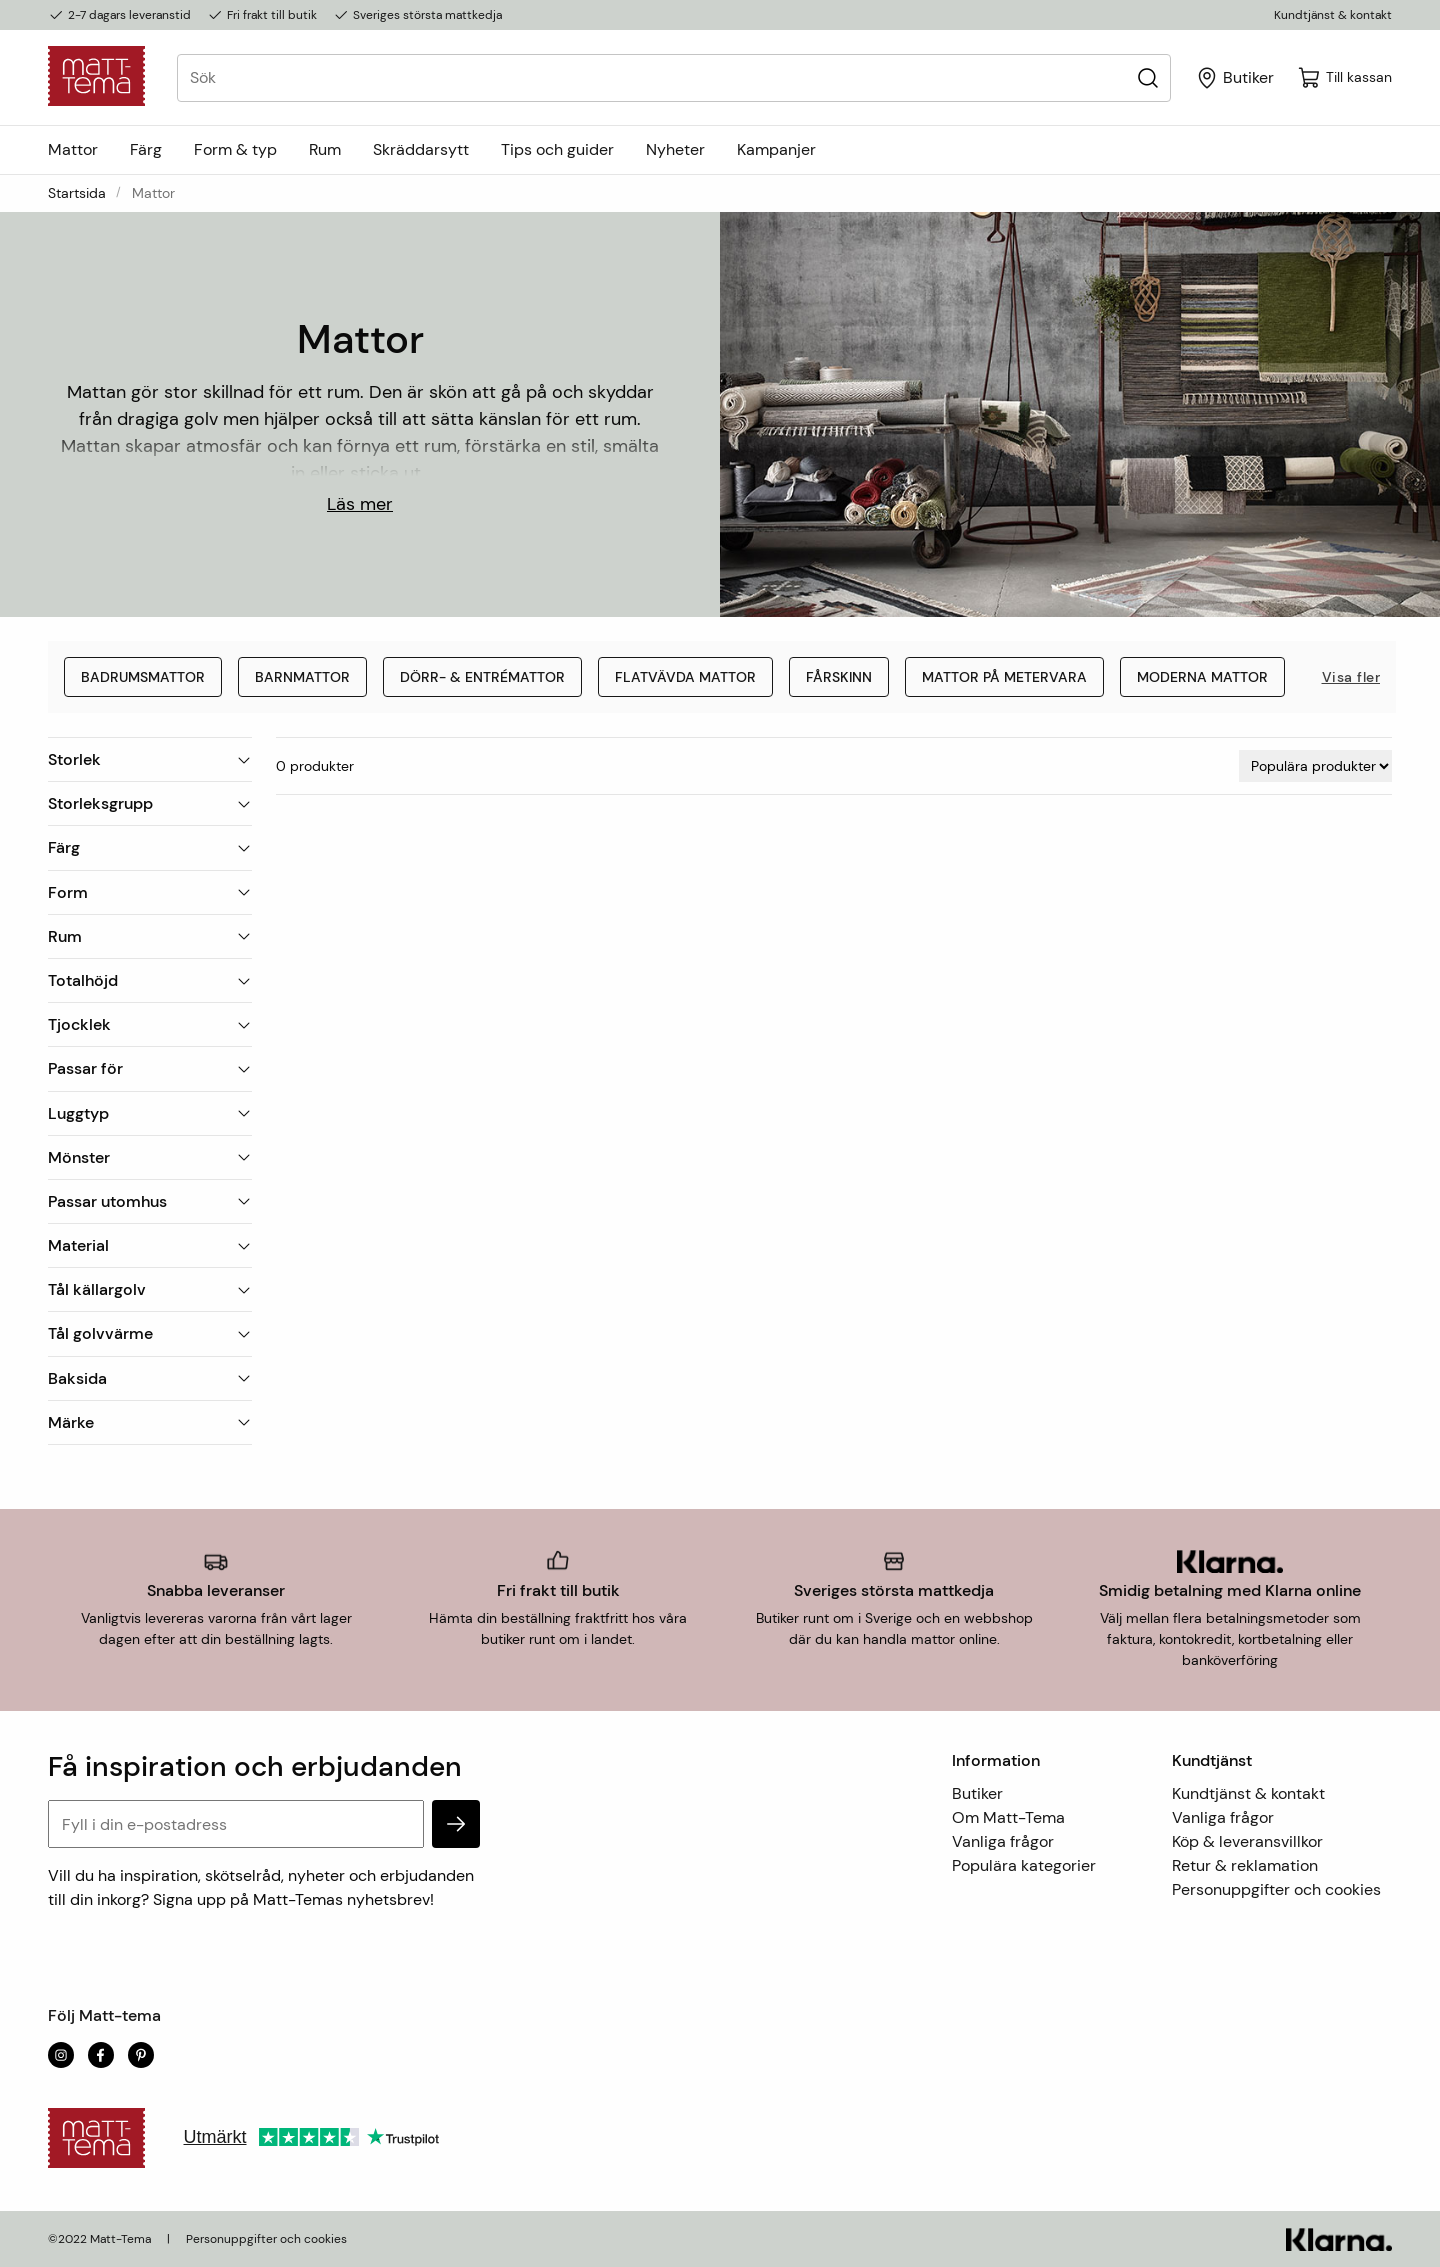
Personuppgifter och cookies (1276, 1889)
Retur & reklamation (1245, 1865)
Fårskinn (839, 677)
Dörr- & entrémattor (482, 677)
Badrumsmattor (143, 677)
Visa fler (1351, 677)
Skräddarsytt (421, 149)
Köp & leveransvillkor (1247, 1841)
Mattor (73, 149)
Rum (325, 149)
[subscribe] (456, 1824)
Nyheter (675, 149)
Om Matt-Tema (1008, 1817)
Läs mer (360, 504)
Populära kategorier (1024, 1865)
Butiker (977, 1793)
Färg (146, 149)
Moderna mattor (1202, 677)
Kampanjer (776, 149)
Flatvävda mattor (685, 677)
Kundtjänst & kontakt (1333, 15)
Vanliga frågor (1003, 1841)
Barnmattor (302, 677)
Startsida (77, 193)
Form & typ (235, 149)
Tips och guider (557, 149)
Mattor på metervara (1004, 677)
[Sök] (1147, 77)
